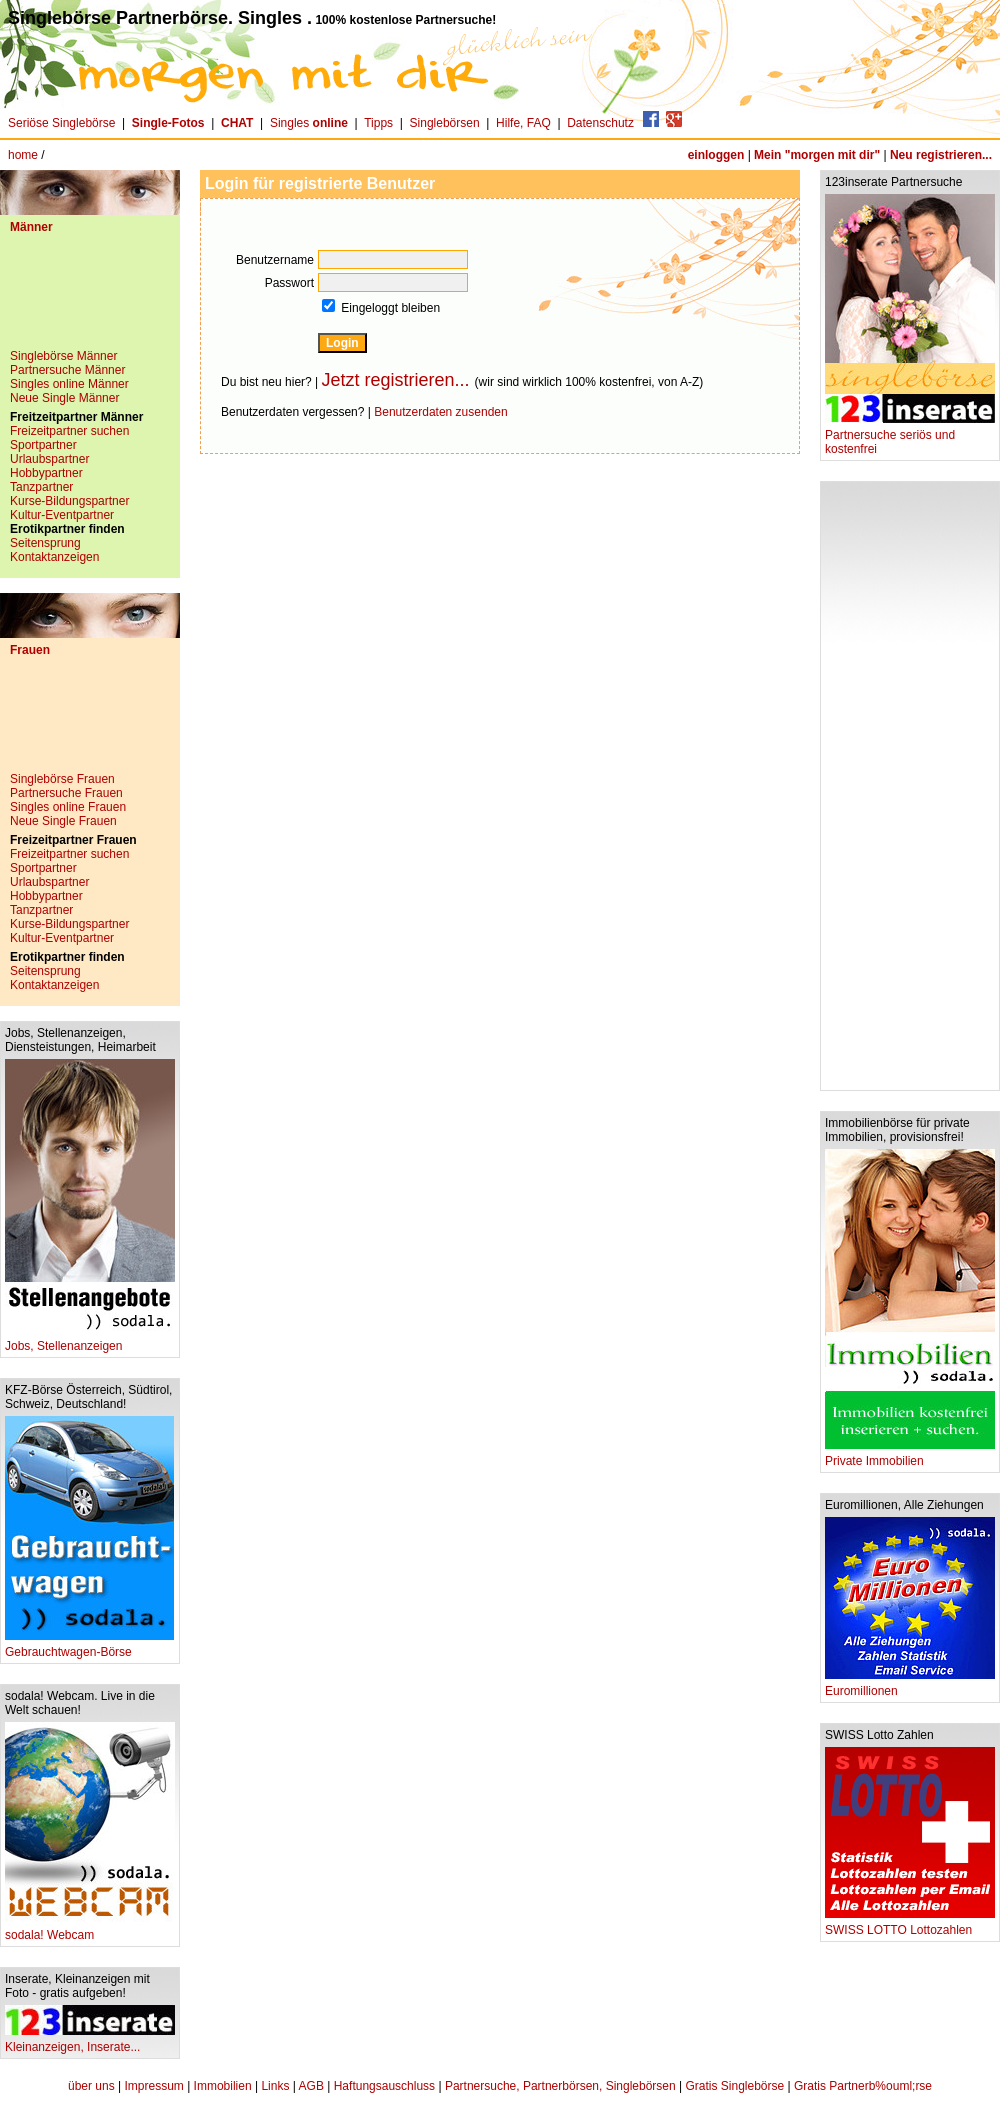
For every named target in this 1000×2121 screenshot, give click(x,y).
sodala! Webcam (90, 1929)
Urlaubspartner (49, 459)
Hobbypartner (46, 473)
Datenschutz (600, 123)
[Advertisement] (90, 299)
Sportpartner (43, 445)
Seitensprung (45, 543)
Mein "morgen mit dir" (817, 155)
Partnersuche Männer (67, 370)
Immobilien (223, 2086)
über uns (91, 2086)
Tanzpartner (41, 487)
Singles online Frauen (68, 807)
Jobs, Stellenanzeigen (90, 1340)
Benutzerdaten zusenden (440, 412)
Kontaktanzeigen (54, 557)
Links (275, 2086)
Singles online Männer (69, 384)
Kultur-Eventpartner (62, 515)
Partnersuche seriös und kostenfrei (910, 436)
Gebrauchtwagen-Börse (89, 1646)
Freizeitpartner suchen (69, 431)
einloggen (716, 155)
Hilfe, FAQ (523, 123)
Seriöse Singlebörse (61, 123)
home (23, 155)
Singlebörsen (445, 123)
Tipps (378, 123)
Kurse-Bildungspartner (69, 501)
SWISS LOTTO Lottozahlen (910, 1924)
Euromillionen (910, 1685)
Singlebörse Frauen (62, 779)
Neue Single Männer (64, 398)
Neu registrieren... (941, 155)
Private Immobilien (910, 1455)
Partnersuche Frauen (66, 793)
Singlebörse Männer (63, 356)
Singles (310, 123)
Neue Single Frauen (63, 821)
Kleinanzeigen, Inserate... (90, 2041)
